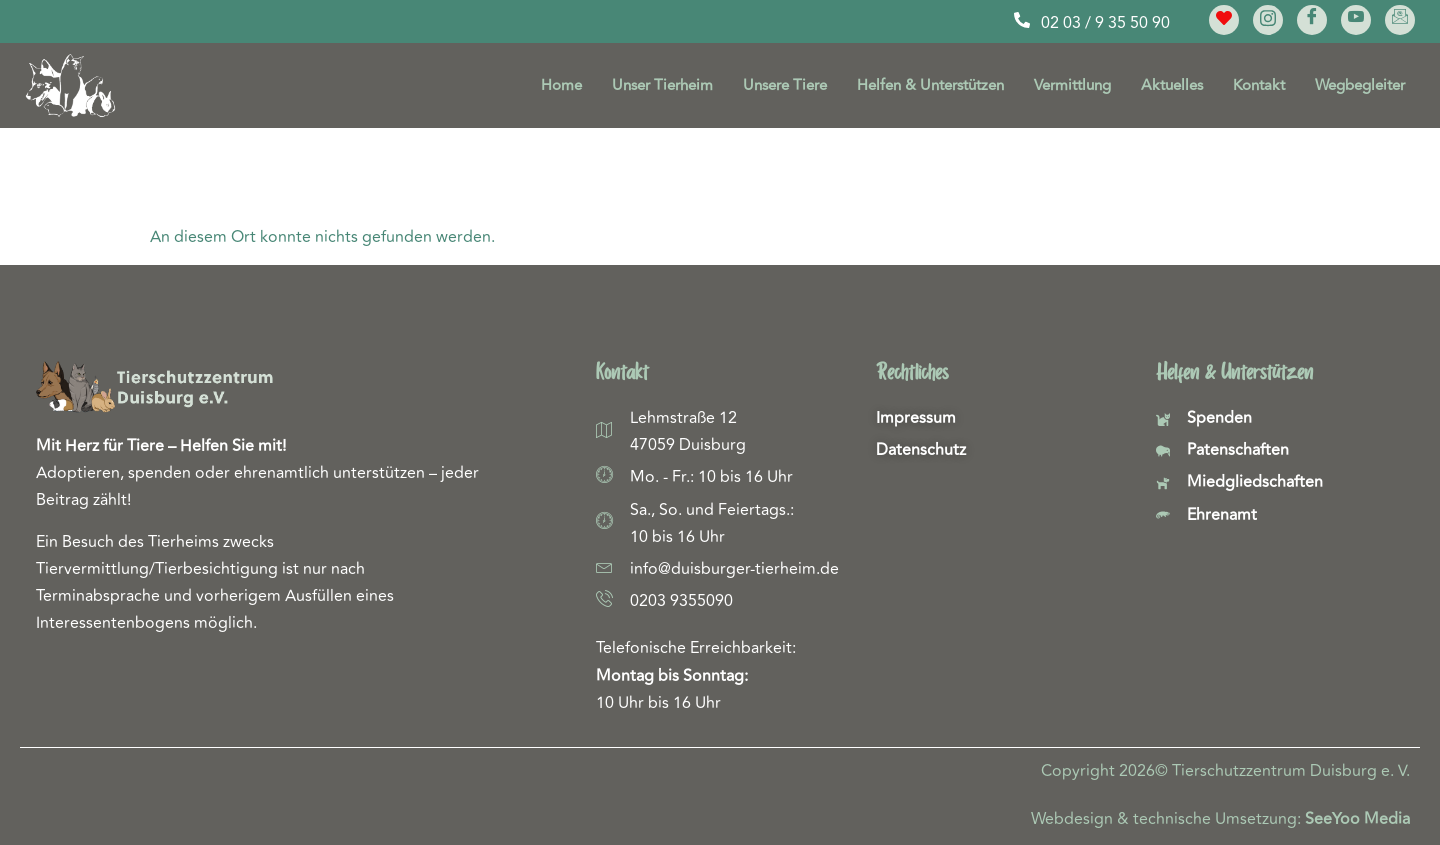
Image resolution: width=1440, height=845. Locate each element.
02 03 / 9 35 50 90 (1105, 23)
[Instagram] (1268, 20)
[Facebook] (1312, 20)
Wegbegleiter (1360, 85)
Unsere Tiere (785, 85)
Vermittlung (1072, 85)
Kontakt (1259, 85)
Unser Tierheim (662, 85)
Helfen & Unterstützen (930, 85)
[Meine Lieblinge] (1224, 20)
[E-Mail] (1400, 20)
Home (561, 85)
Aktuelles (1172, 85)
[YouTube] (1356, 20)
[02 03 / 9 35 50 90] (1022, 20)
